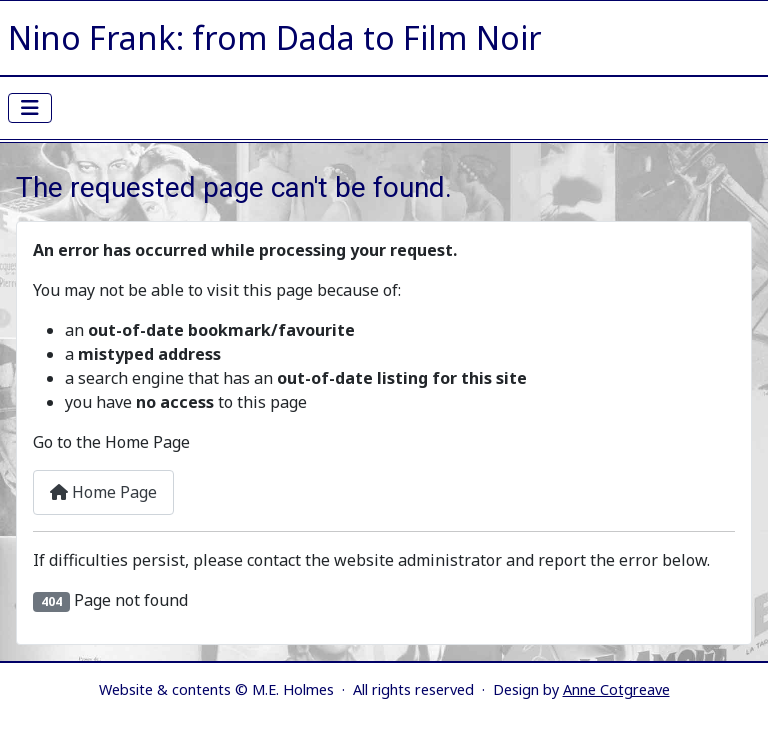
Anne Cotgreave (616, 689)
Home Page (103, 492)
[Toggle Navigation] (30, 108)
